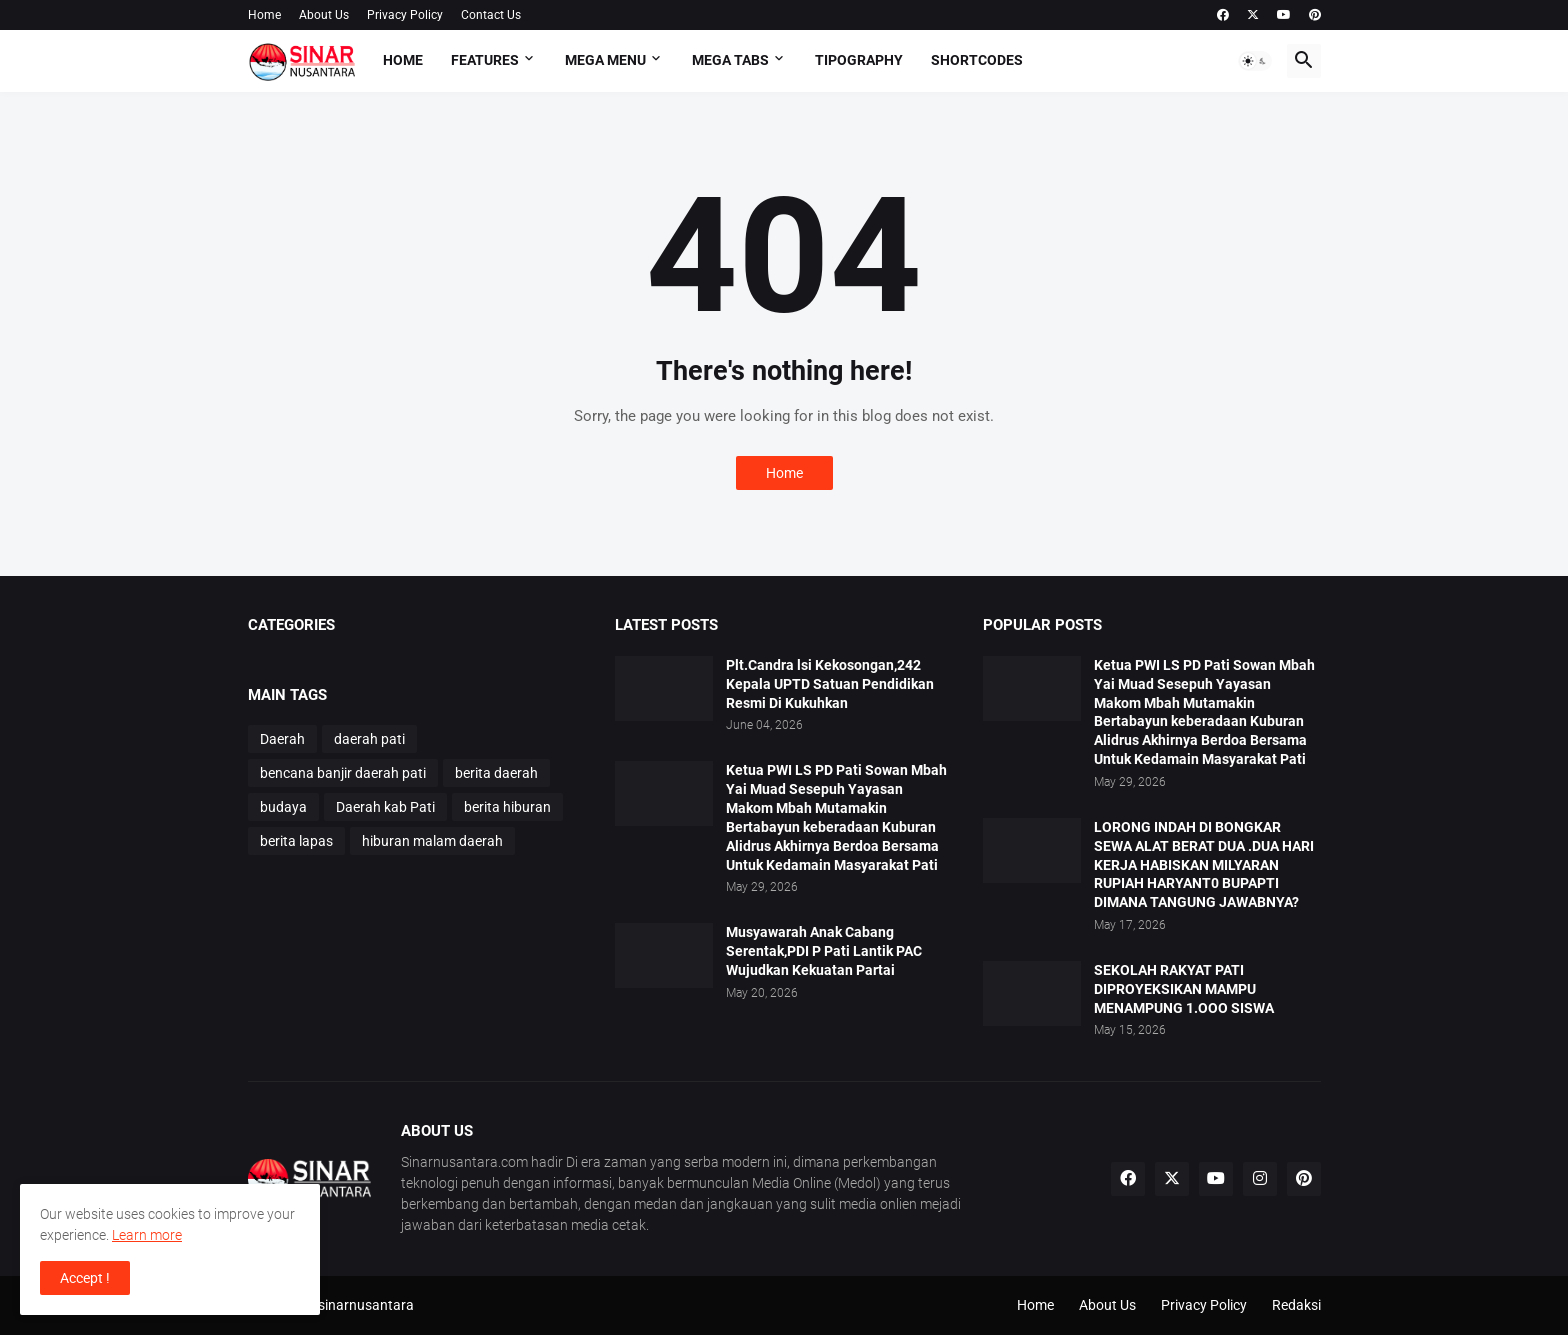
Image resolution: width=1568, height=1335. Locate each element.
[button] (1255, 61)
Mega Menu (605, 60)
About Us (324, 15)
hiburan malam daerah (432, 841)
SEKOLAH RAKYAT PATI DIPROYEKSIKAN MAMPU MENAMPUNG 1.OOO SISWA (1184, 989)
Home (264, 15)
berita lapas (296, 841)
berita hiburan (507, 807)
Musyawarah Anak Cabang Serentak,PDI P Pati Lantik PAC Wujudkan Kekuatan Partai (824, 951)
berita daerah (496, 773)
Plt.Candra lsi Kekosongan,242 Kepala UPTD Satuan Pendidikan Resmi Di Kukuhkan (830, 684)
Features (485, 60)
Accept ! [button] (85, 1278)
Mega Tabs (730, 60)
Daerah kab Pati (385, 807)
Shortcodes (977, 60)
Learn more (147, 1235)
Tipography (859, 60)
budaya (283, 807)
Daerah (282, 739)
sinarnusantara (366, 1305)
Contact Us (491, 15)
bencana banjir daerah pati (343, 773)
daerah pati (369, 739)
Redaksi (1296, 1305)
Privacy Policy (405, 15)
